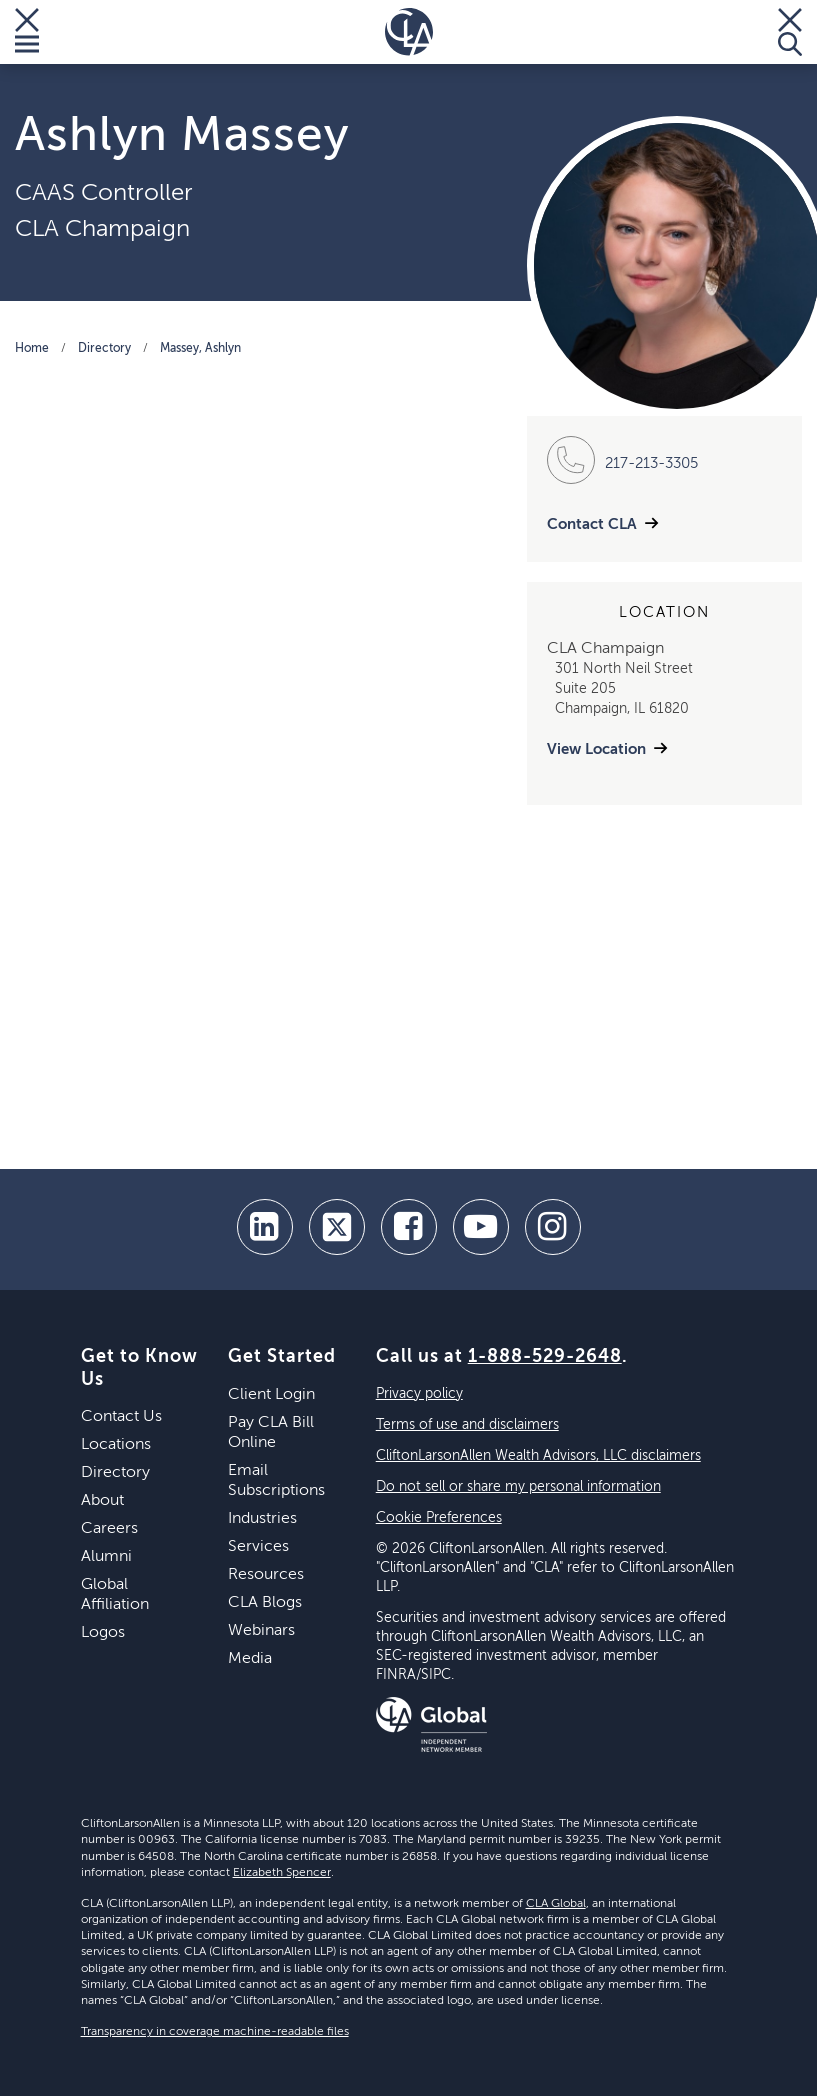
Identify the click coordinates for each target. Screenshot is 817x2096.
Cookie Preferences (439, 1518)
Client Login (271, 1395)
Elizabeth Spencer (282, 1873)
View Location (596, 749)
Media (250, 1659)
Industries (262, 1519)
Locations (116, 1445)
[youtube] (481, 1227)
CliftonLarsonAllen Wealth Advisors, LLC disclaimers (538, 1456)
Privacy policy (419, 1394)
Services (258, 1547)
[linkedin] (265, 1227)
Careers (109, 1529)
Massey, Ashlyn (200, 349)
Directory (104, 349)
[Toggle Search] (790, 32)
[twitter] (337, 1227)
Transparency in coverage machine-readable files (215, 2032)
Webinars (261, 1631)
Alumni (106, 1557)
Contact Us (121, 1417)
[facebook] (409, 1227)
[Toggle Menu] (27, 32)
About (102, 1501)
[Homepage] (409, 32)
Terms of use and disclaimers (467, 1425)
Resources (266, 1575)
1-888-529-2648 (545, 1357)
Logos (103, 1633)
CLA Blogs (265, 1603)
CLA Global (556, 1904)
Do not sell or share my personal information (518, 1487)
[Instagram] (553, 1227)
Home (32, 349)
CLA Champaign (102, 229)
